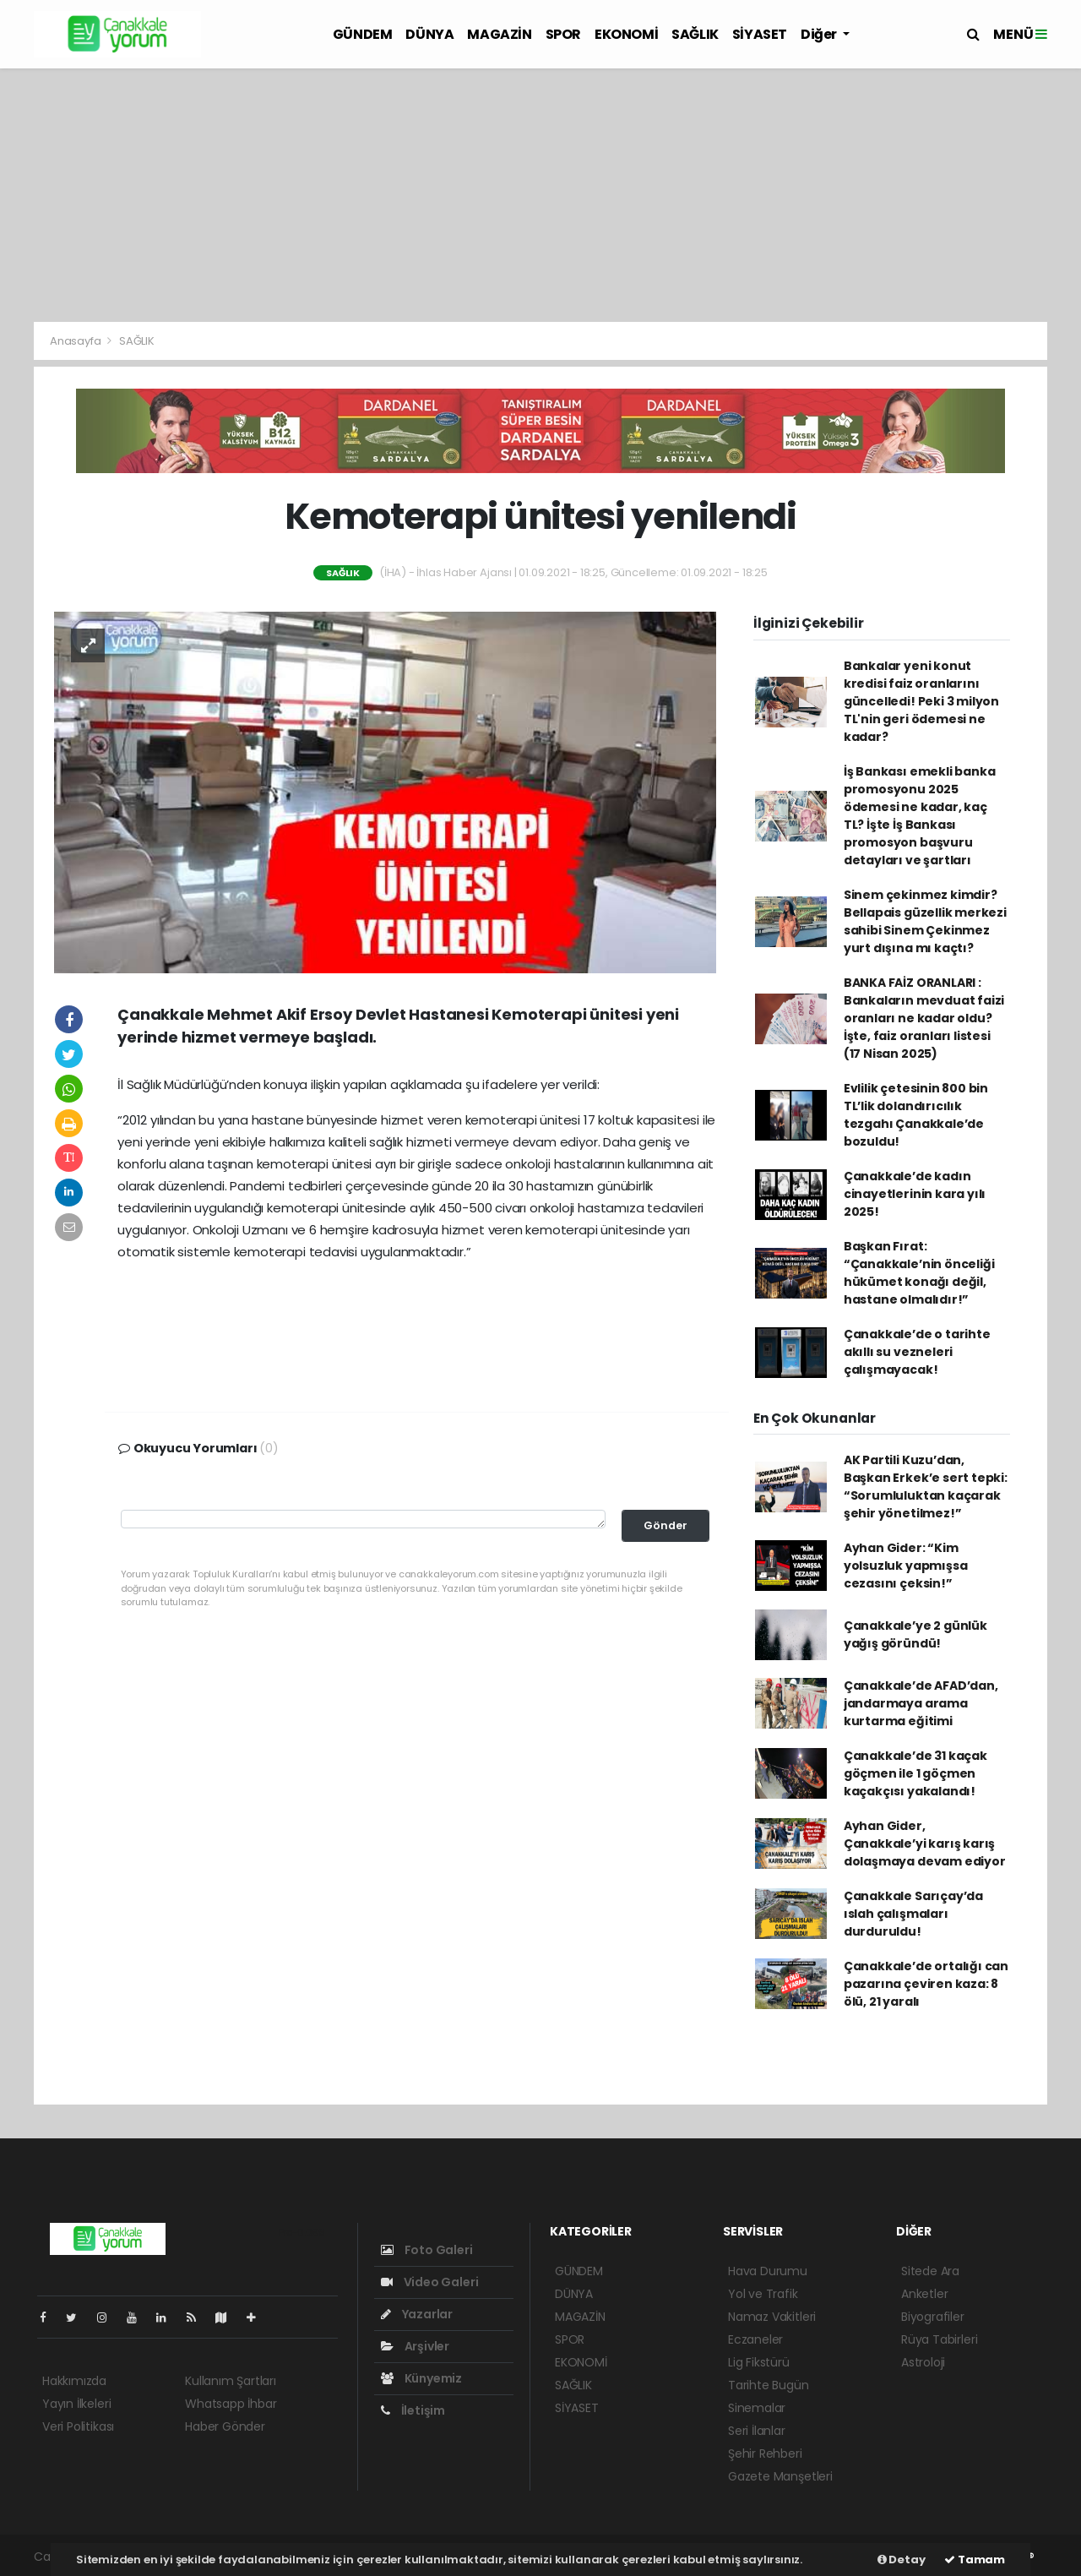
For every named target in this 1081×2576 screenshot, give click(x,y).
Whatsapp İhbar (230, 2403)
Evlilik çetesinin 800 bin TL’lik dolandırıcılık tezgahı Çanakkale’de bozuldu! (916, 1115)
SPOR (563, 34)
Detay (901, 2559)
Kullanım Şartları (230, 2380)
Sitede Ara (930, 2271)
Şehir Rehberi (765, 2453)
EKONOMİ (626, 34)
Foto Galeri (427, 2249)
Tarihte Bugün (768, 2385)
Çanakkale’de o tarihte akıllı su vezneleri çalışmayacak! (917, 1352)
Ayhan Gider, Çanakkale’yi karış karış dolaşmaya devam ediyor (925, 1843)
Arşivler (415, 2346)
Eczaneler (755, 2339)
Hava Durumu (767, 2271)
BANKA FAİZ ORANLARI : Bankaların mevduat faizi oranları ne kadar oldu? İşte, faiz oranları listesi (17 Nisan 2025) (924, 1018)
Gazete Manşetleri (780, 2476)
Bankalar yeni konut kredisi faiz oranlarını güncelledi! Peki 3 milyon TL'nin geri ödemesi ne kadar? (921, 701)
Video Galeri (429, 2282)
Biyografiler (932, 2316)
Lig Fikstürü (759, 2362)
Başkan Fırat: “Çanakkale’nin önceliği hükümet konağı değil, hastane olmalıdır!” (919, 1273)
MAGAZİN (499, 34)
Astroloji (923, 2362)
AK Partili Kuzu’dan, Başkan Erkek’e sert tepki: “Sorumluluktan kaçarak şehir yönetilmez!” (926, 1486)
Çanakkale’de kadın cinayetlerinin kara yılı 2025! (915, 1194)
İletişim (413, 2410)
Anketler (924, 2293)
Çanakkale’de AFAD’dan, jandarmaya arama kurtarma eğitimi (921, 1703)
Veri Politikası (78, 2426)
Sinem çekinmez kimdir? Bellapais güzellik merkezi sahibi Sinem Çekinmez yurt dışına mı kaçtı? (925, 921)
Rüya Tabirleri (939, 2339)
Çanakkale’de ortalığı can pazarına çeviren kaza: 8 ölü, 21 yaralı (926, 1984)
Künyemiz (421, 2378)
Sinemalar (756, 2407)
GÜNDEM (363, 34)
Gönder (665, 1525)
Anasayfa (76, 341)
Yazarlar (417, 2314)
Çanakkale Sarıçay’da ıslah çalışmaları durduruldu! (913, 1913)
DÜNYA (429, 34)
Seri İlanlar (756, 2430)
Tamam (974, 2559)
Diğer (820, 34)
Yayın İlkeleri (76, 2403)
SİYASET (759, 34)
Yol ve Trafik (763, 2293)
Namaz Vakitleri (772, 2316)
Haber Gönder (225, 2426)
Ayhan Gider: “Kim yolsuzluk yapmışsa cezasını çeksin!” (906, 1565)
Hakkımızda (74, 2380)
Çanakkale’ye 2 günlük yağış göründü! (915, 1634)
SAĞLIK (695, 34)
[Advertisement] (540, 195)
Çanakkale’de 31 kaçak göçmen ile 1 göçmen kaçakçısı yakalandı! (915, 1773)
